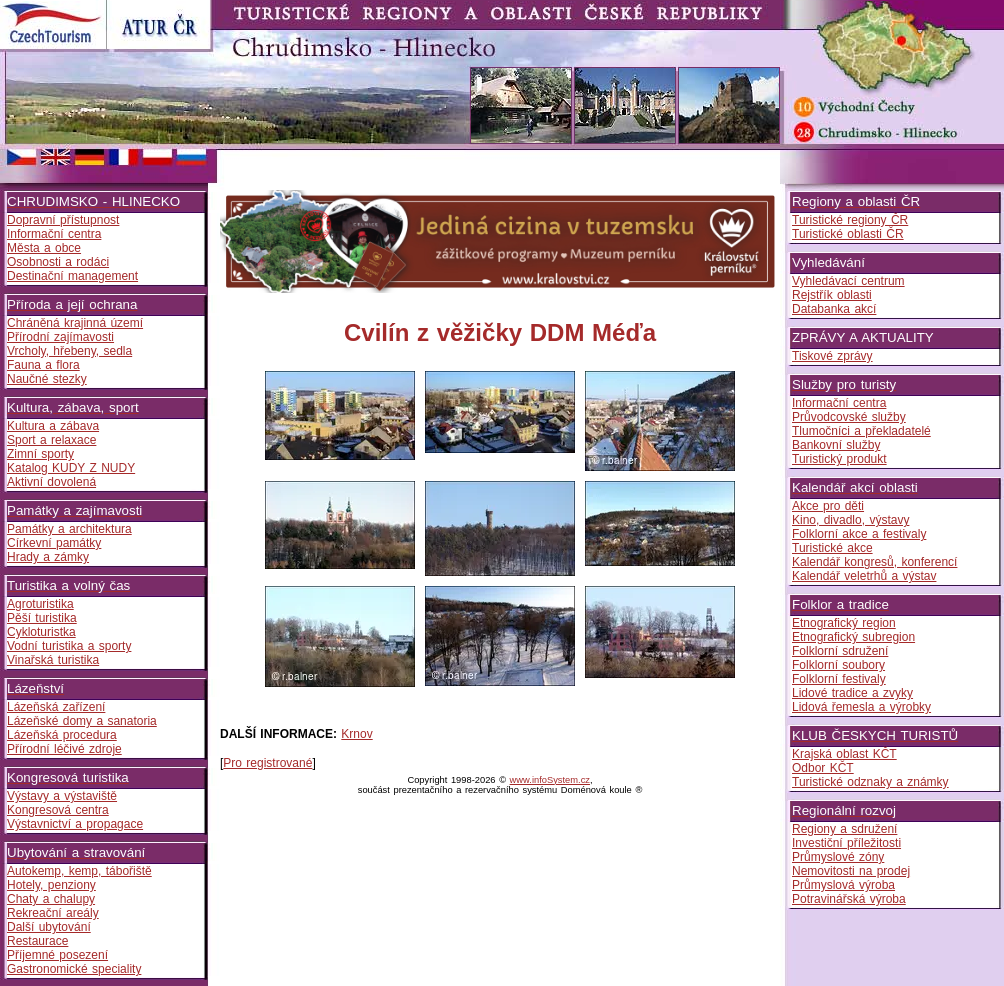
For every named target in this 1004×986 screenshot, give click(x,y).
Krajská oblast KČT (844, 754)
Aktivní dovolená (51, 482)
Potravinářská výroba (849, 899)
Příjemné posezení (57, 955)
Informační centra (54, 234)
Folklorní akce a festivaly (859, 534)
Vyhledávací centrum (848, 281)
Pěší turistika (42, 618)
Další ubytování (49, 927)
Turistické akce (832, 548)
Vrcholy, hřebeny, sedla (69, 351)
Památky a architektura (69, 529)
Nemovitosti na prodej (851, 871)
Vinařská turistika (53, 660)
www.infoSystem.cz (550, 780)
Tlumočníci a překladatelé (861, 431)
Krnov (356, 734)
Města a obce (44, 248)
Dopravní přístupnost (63, 220)
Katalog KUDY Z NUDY (71, 468)
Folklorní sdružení (840, 651)
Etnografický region (844, 623)
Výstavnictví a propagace (75, 824)
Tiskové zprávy (832, 356)
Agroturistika (40, 604)
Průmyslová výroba (843, 885)
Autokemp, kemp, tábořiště (79, 871)
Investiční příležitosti (846, 843)
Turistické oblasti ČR (848, 234)
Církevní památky (54, 543)
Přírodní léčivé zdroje (64, 749)
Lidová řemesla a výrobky (861, 707)
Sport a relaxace (51, 440)
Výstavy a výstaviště (62, 796)
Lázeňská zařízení (56, 707)
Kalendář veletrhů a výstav (864, 576)
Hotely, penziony (51, 885)
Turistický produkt (839, 459)
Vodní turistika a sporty (69, 646)
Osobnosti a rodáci (58, 262)
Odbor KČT (823, 768)
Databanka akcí (834, 309)
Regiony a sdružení (844, 829)
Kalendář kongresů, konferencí (874, 562)
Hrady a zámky (48, 557)
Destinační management (72, 276)
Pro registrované (267, 763)
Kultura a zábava (53, 426)
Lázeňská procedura (62, 735)
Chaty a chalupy (51, 899)
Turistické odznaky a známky (870, 782)
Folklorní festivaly (839, 679)
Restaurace (37, 941)
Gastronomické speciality (74, 969)
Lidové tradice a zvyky (852, 693)
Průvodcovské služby (849, 417)
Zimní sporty (40, 454)
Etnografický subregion (853, 637)
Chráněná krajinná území (75, 323)
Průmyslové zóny (838, 857)
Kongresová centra (58, 810)
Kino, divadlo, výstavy (850, 520)
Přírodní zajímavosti (60, 337)
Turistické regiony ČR (850, 220)
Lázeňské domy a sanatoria (82, 721)
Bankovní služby (836, 445)
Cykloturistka (41, 632)
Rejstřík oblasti (832, 295)
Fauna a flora (43, 365)
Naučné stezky (47, 379)
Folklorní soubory (838, 665)
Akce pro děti (828, 506)
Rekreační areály (53, 913)
